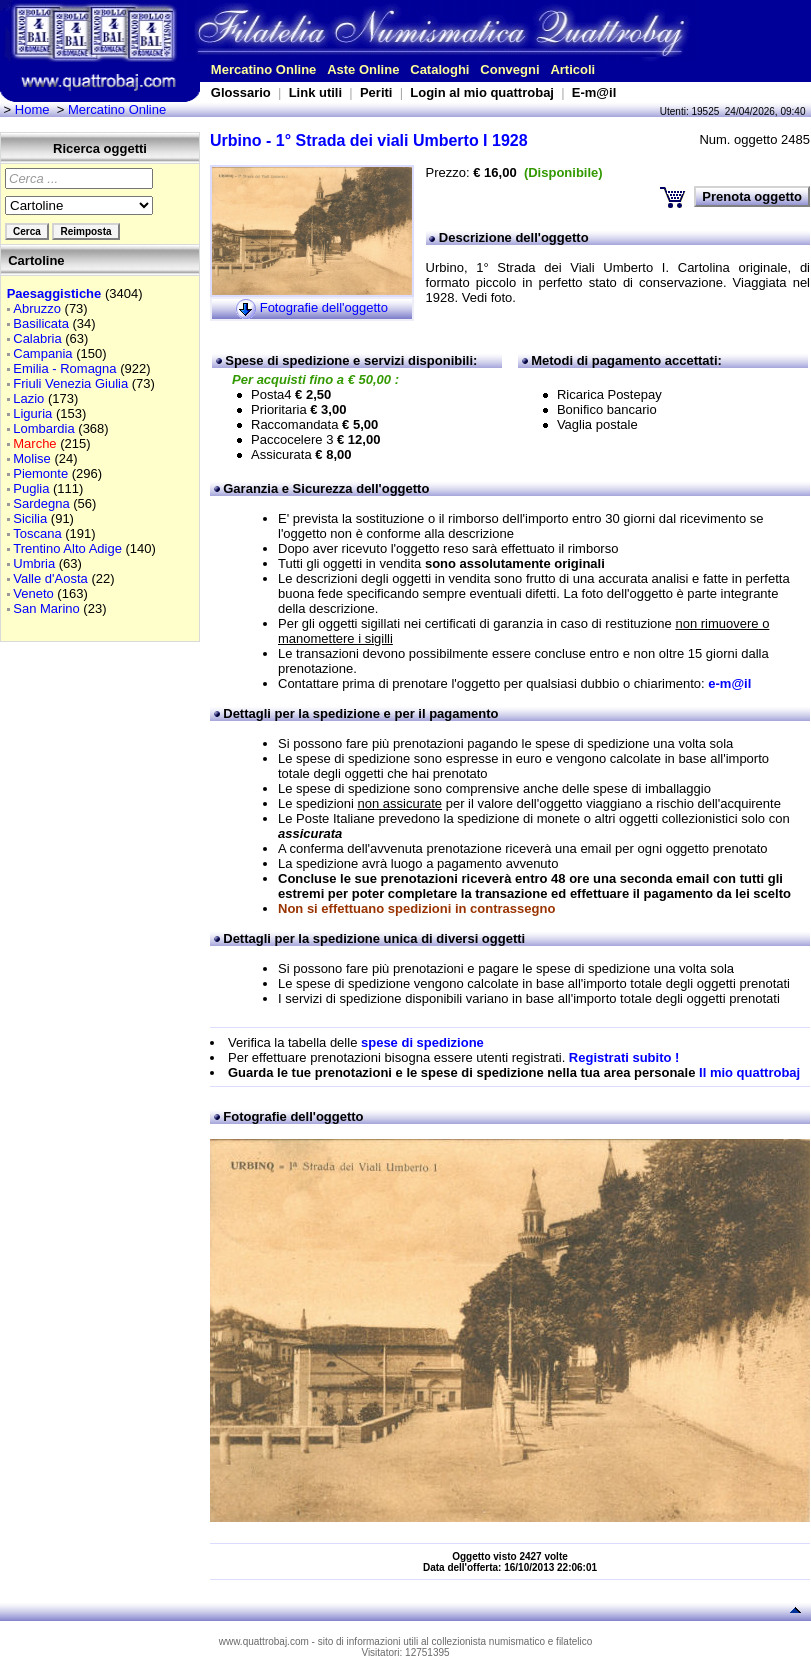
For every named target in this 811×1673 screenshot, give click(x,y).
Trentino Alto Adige (67, 548)
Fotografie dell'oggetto (324, 307)
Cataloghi (439, 69)
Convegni (509, 69)
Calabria (37, 338)
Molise (32, 458)
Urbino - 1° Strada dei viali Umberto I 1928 (369, 140)
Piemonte (40, 473)
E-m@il (594, 92)
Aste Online (363, 69)
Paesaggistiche (54, 293)
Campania (42, 353)
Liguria (32, 413)
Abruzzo (37, 308)
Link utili (315, 92)
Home (32, 109)
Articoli (572, 69)
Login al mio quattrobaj (482, 92)
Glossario (241, 92)
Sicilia (30, 518)
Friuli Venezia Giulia (70, 383)
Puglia (31, 488)
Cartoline (36, 260)
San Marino (46, 608)
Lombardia (43, 428)
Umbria (34, 563)
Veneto (33, 593)
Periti (376, 92)
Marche (34, 443)
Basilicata (41, 323)
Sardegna (41, 503)
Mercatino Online (263, 69)
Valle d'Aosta (50, 578)
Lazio (28, 398)
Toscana (37, 533)
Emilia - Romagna (64, 368)
